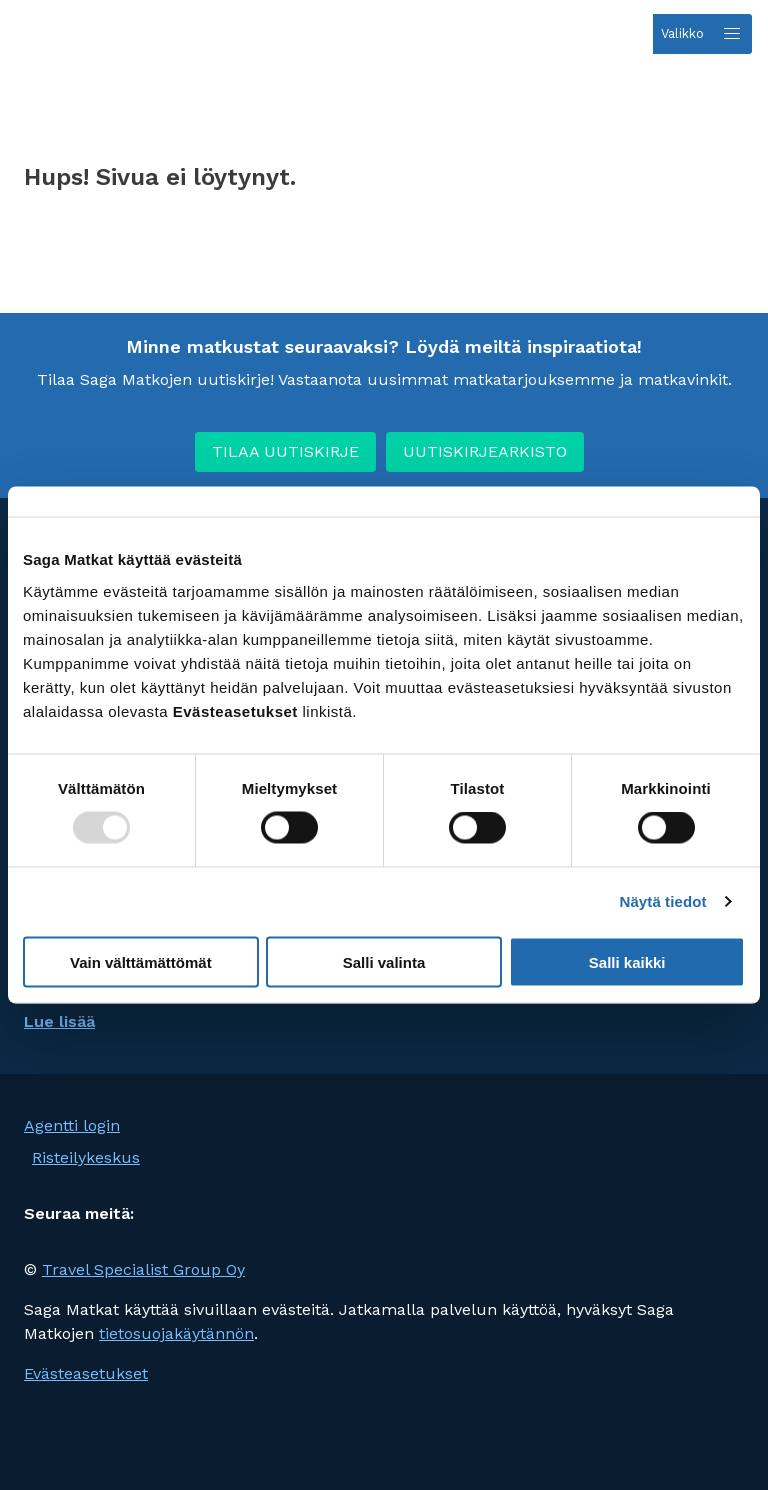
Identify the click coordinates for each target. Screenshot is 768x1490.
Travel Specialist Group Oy (143, 1269)
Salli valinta (384, 961)
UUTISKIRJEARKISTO (485, 451)
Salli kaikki (627, 961)
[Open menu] (702, 34)
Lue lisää (59, 1021)
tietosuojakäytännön (176, 1333)
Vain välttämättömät (141, 961)
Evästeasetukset (86, 1373)
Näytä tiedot (663, 901)
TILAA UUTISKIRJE (285, 451)
